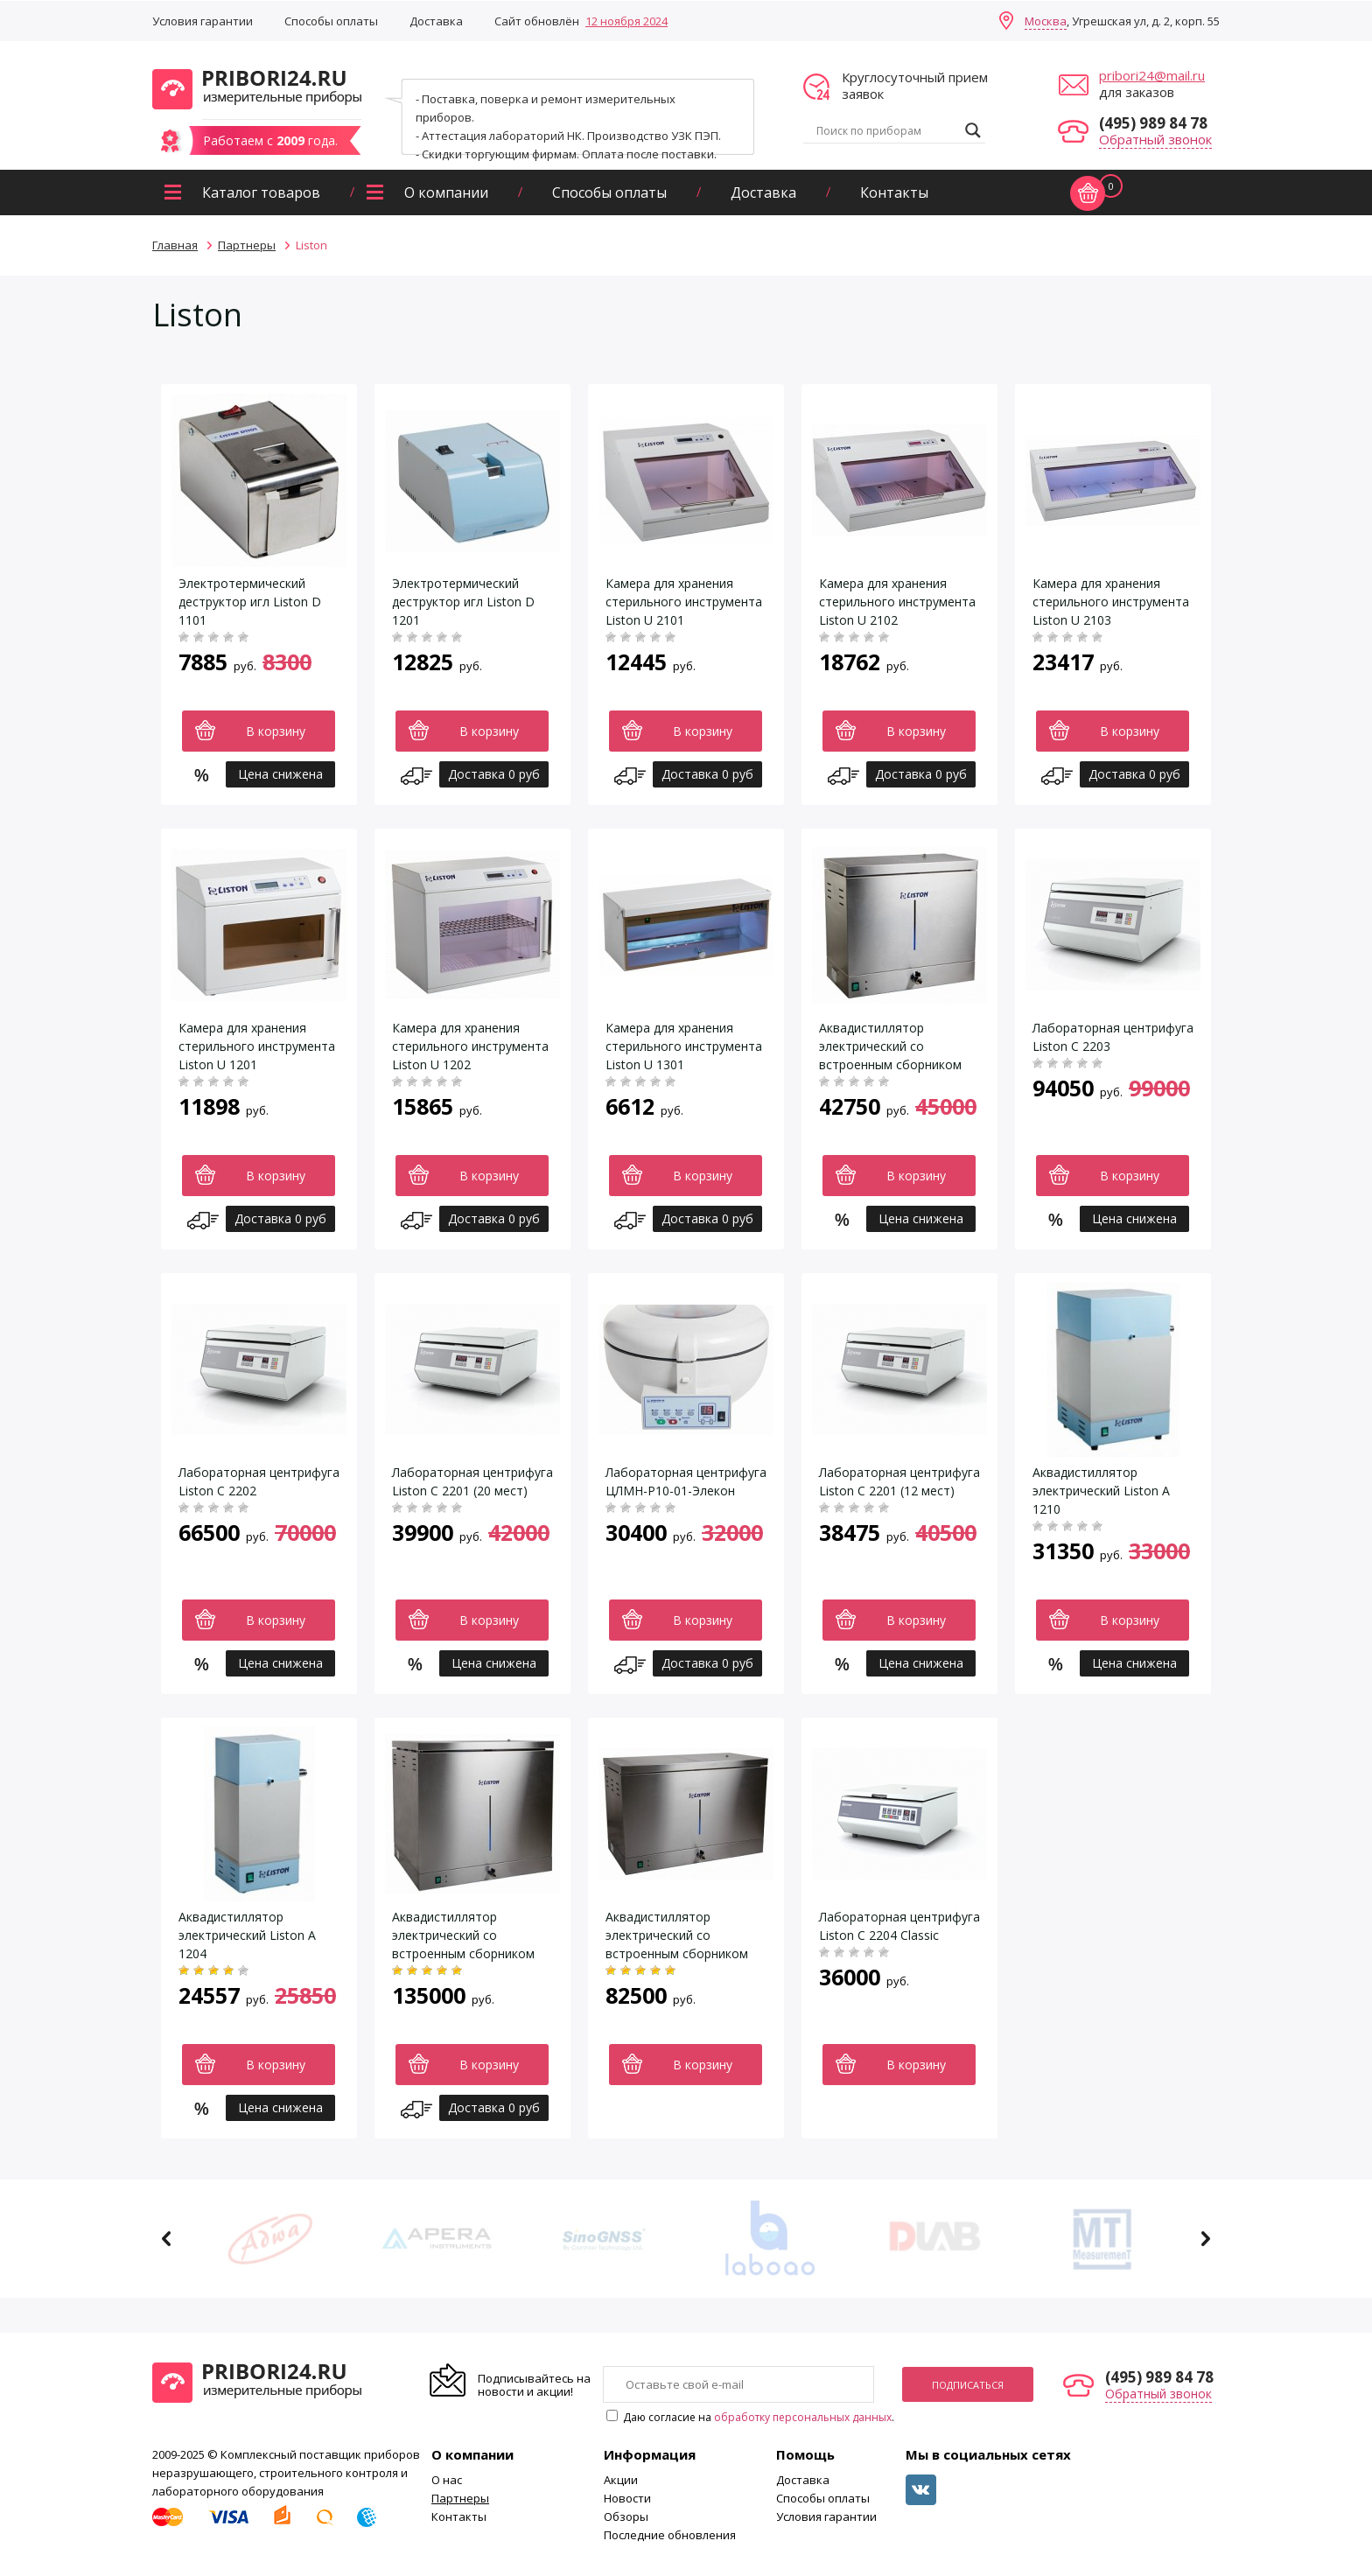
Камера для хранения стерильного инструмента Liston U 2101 (684, 601)
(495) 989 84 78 (1153, 123)
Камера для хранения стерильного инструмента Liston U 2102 (897, 601)
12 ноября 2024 (626, 21)
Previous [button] (166, 2238)
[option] (270, 2238)
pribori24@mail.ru (1152, 75)
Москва (1046, 21)
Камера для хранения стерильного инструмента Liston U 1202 (470, 1046)
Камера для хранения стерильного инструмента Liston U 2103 (1110, 601)
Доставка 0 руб (494, 774)
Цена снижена (280, 774)
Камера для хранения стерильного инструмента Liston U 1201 (256, 1046)
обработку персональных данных (803, 2417)
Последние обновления (670, 2535)
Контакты (894, 192)
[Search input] (886, 130)
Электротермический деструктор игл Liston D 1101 (249, 601)
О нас (446, 2480)
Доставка (436, 21)
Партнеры (460, 2498)
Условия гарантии (202, 21)
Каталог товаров (261, 192)
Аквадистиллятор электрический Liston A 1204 (247, 1935)
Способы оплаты (331, 21)
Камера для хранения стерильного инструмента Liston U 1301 (684, 1046)
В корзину (275, 731)
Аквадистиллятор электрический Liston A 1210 (1101, 1490)
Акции (621, 2480)
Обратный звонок (1155, 139)
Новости (627, 2498)
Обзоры (626, 2516)
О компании (446, 192)
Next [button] (1205, 2238)
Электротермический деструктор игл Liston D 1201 (463, 601)
